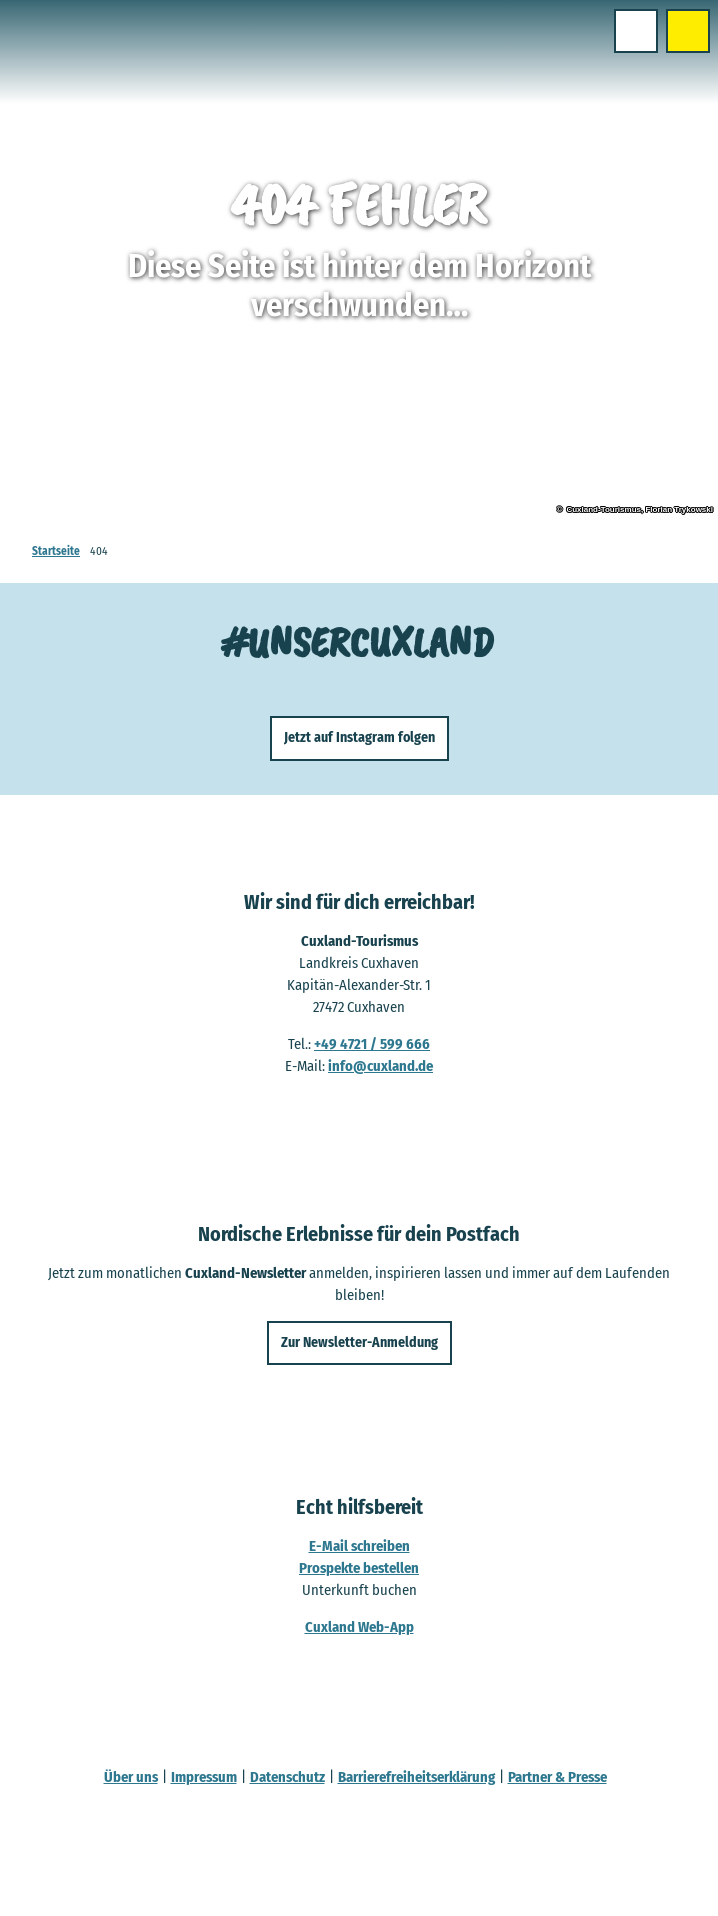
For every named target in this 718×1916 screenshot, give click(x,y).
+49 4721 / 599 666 (372, 1044)
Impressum (204, 1777)
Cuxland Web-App (359, 1627)
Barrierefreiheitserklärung (416, 1777)
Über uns (131, 1777)
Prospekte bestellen (359, 1568)
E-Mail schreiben (359, 1546)
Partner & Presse (557, 1777)
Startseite (56, 551)
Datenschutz (287, 1777)
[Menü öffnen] (636, 31)
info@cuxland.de (380, 1066)
